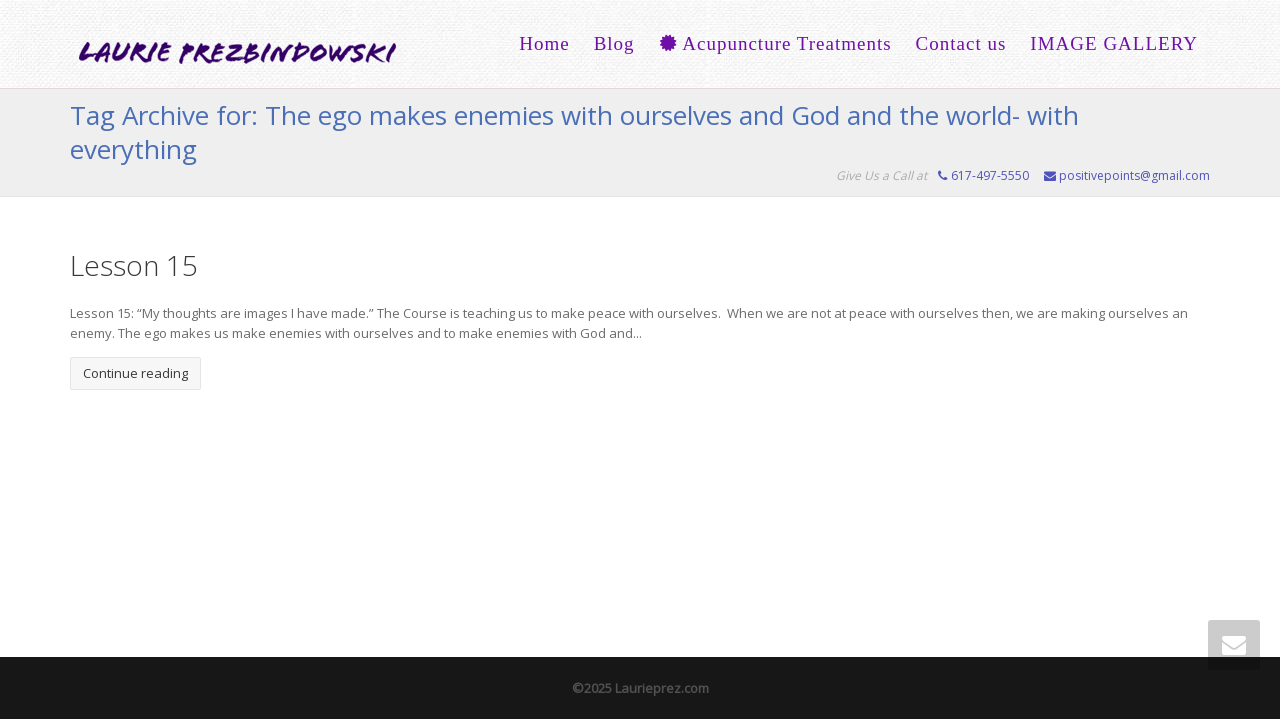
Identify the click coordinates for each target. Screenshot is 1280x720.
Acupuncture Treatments (775, 43)
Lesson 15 (134, 265)
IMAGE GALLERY (1114, 43)
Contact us (961, 43)
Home (544, 43)
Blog (614, 43)
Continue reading (135, 373)
